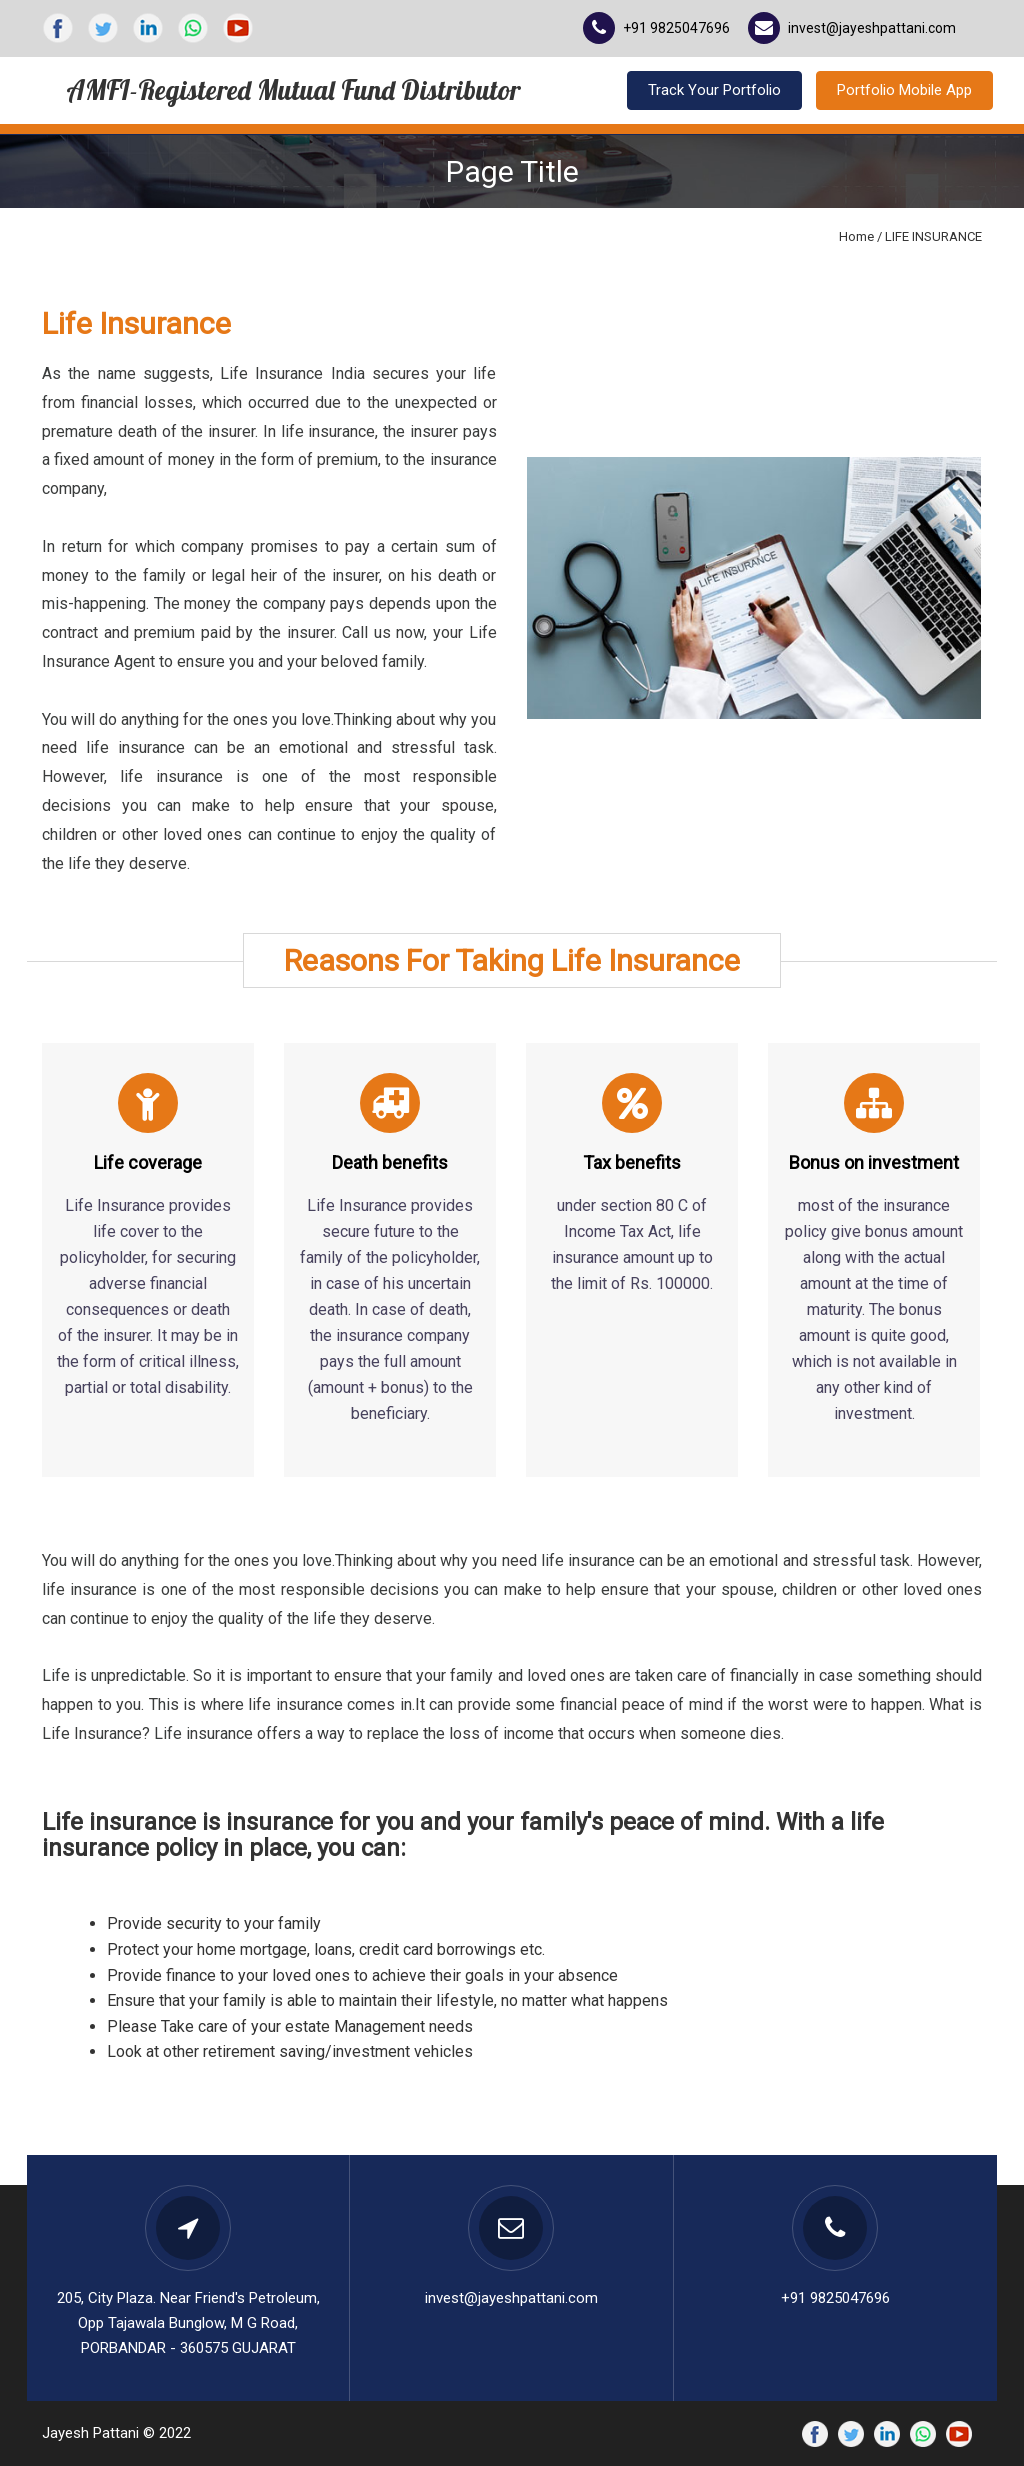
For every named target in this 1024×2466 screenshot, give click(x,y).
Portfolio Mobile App (904, 90)
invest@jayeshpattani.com (872, 28)
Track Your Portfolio (714, 90)
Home (856, 236)
